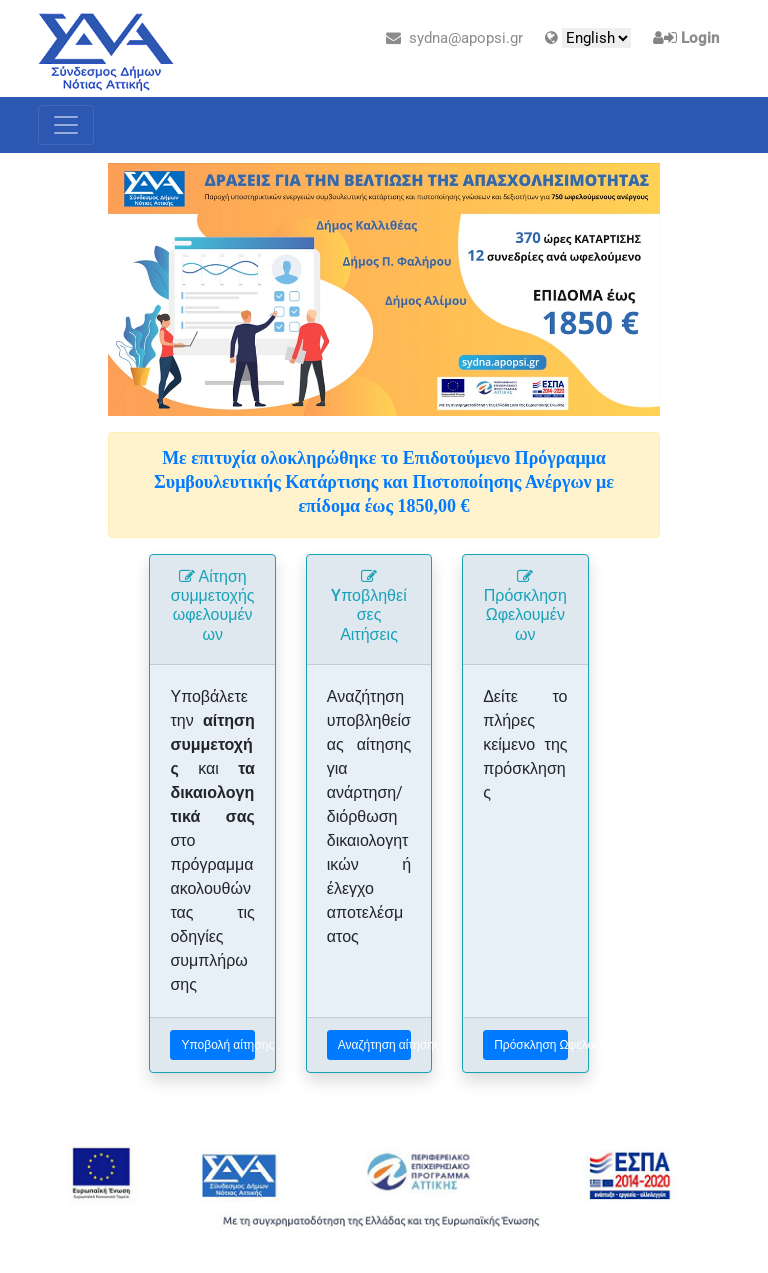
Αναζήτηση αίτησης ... (374, 1045)
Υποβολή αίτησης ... (217, 1045)
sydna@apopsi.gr (454, 38)
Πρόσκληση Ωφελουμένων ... (530, 1045)
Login (700, 38)
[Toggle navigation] (66, 125)
